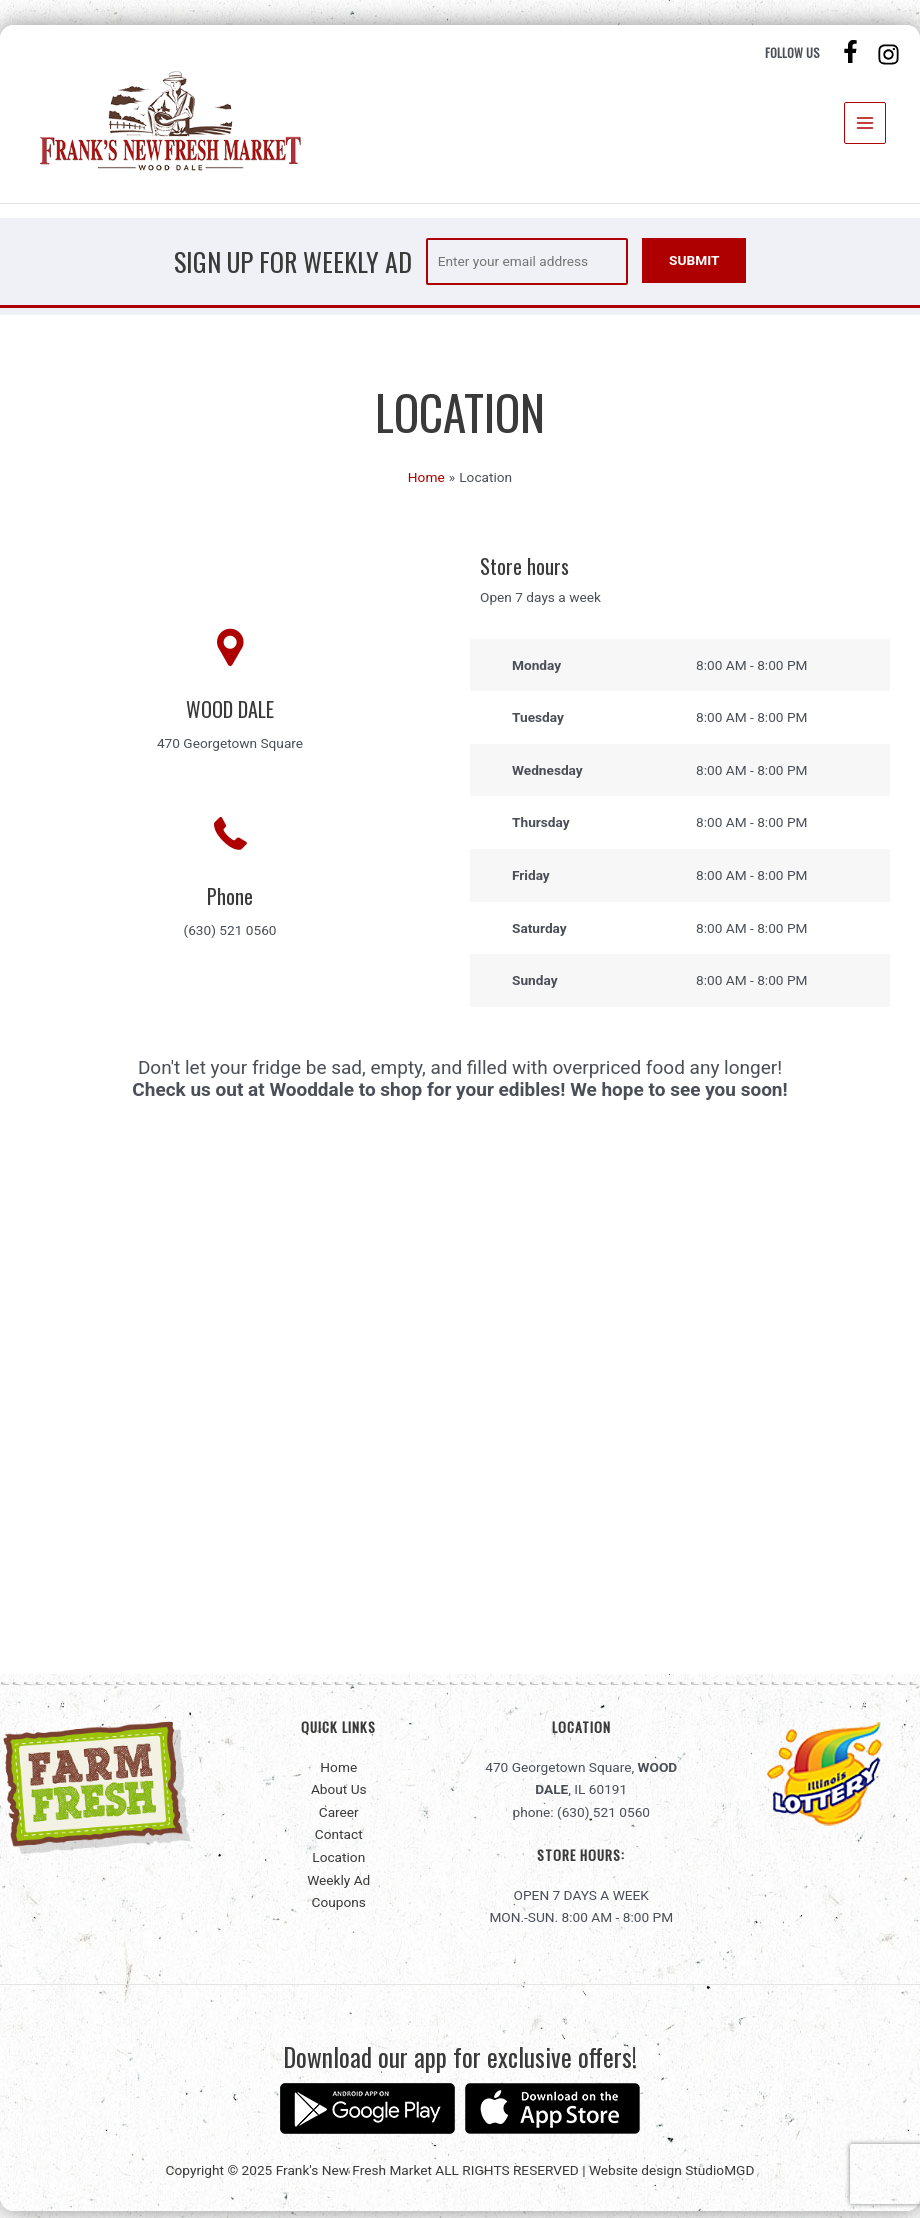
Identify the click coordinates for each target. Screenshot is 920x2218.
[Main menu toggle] (865, 126)
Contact (339, 1841)
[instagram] (891, 56)
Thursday (541, 829)
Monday (536, 672)
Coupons (339, 1909)
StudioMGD (719, 2177)
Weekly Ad (338, 1886)
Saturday (539, 934)
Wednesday (547, 777)
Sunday (535, 987)
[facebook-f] (853, 53)
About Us (339, 1796)
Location (338, 1864)
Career (339, 1819)
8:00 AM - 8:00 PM (752, 672)
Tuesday (538, 724)
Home (338, 1773)
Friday (531, 882)
